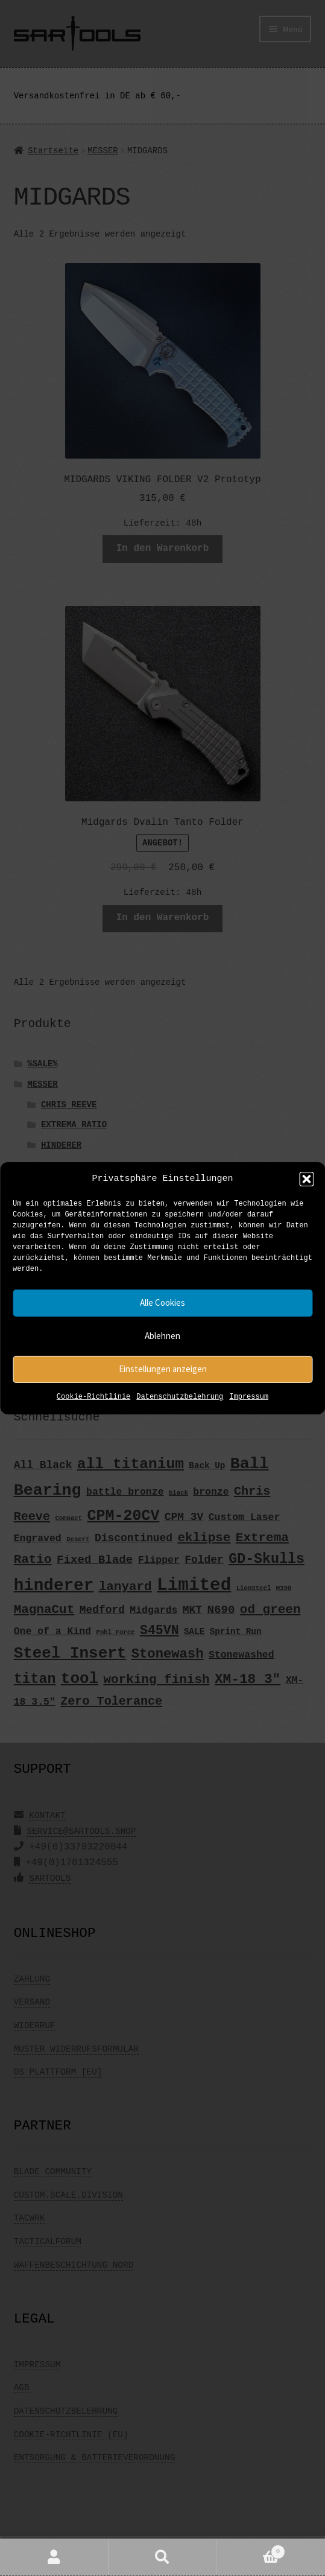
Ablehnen (162, 1335)
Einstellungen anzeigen (163, 1369)
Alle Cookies (162, 1302)
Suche (163, 2557)
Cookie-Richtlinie (93, 1397)
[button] (306, 1179)
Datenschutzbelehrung (179, 1397)
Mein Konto (54, 2557)
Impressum (248, 1397)
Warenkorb (250, 2549)
